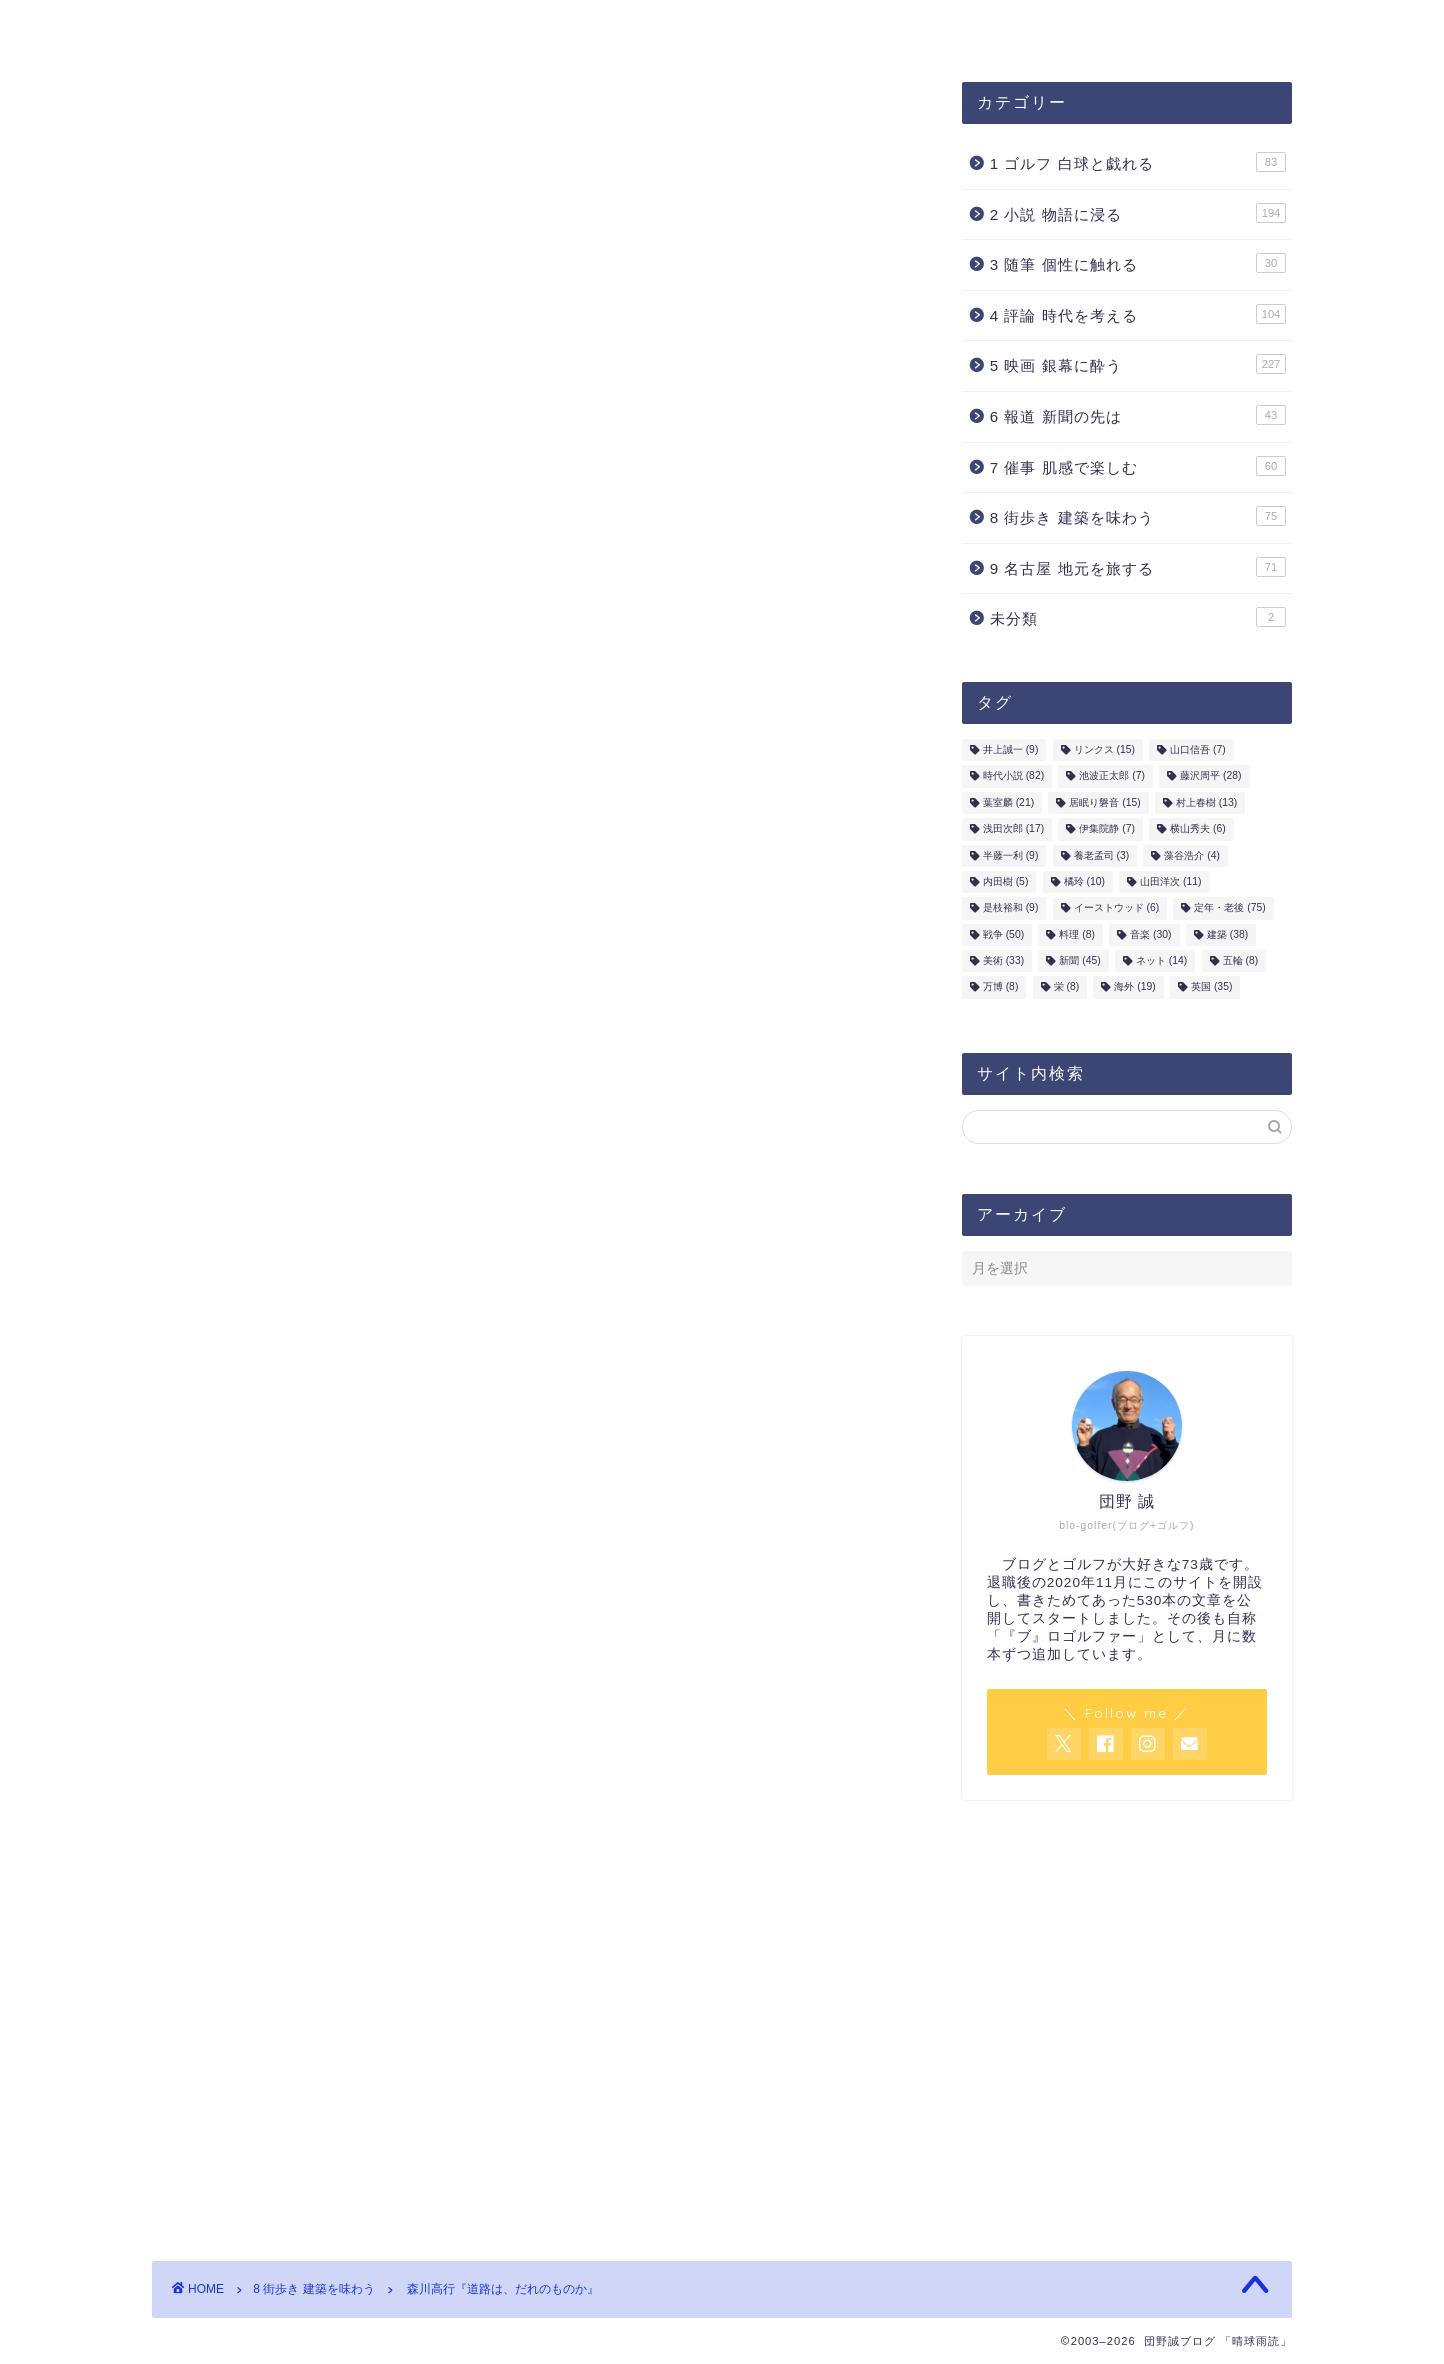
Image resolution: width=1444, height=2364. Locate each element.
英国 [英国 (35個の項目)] (1211, 987)
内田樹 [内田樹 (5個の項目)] (1006, 881)
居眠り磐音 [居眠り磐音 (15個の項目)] (1104, 802)
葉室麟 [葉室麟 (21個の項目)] (1008, 802)
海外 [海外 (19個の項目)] (1134, 987)
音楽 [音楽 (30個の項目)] (1150, 934)
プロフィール (499, 27)
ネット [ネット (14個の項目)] (1161, 960)
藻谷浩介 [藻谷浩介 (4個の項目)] (1192, 855)
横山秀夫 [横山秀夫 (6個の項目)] (1198, 829)
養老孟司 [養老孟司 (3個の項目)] (1102, 855)
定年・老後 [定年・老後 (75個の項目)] (1229, 908)
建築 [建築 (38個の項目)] (1227, 934)
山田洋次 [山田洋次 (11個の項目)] (1170, 881)
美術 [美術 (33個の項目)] (1003, 960)
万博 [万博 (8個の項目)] (1001, 987)
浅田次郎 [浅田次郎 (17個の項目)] (1013, 829)
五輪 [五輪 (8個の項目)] (1241, 960)
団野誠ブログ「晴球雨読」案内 (289, 27)
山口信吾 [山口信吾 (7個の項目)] (1198, 749)
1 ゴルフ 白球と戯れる (1138, 162)
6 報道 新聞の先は (1138, 415)
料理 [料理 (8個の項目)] (1077, 934)
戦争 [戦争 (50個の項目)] (1003, 934)
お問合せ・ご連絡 (661, 27)
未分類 (1138, 617)
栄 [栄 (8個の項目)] (1067, 987)
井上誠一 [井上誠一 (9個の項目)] (1011, 749)
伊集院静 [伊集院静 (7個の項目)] (1107, 829)
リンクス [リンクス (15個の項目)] (1104, 749)
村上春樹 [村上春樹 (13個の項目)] (1206, 802)
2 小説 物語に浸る (1138, 213)
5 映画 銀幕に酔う (1138, 364)
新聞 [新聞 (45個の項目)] (1079, 960)
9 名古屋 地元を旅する (1138, 567)
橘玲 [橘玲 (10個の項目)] (1084, 881)
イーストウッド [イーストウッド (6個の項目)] (1117, 908)
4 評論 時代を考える (1138, 314)
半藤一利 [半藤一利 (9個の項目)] (1011, 855)
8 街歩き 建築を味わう (247, 122)
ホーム (799, 27)
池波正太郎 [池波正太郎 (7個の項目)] (1112, 776)
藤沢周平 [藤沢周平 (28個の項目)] (1210, 776)
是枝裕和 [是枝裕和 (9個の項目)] (1011, 908)
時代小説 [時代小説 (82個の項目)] (1013, 776)
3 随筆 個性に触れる (1138, 263)
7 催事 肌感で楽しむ (1138, 466)
